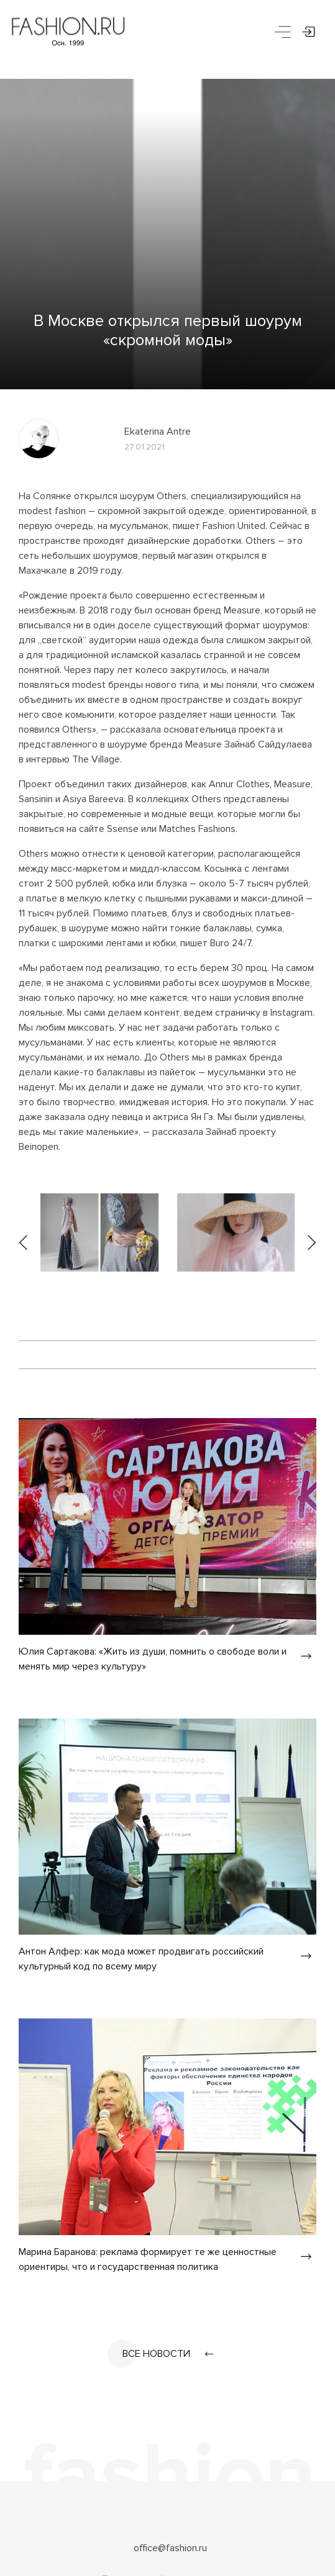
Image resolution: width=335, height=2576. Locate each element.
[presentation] (24, 1232)
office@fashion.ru (170, 2548)
